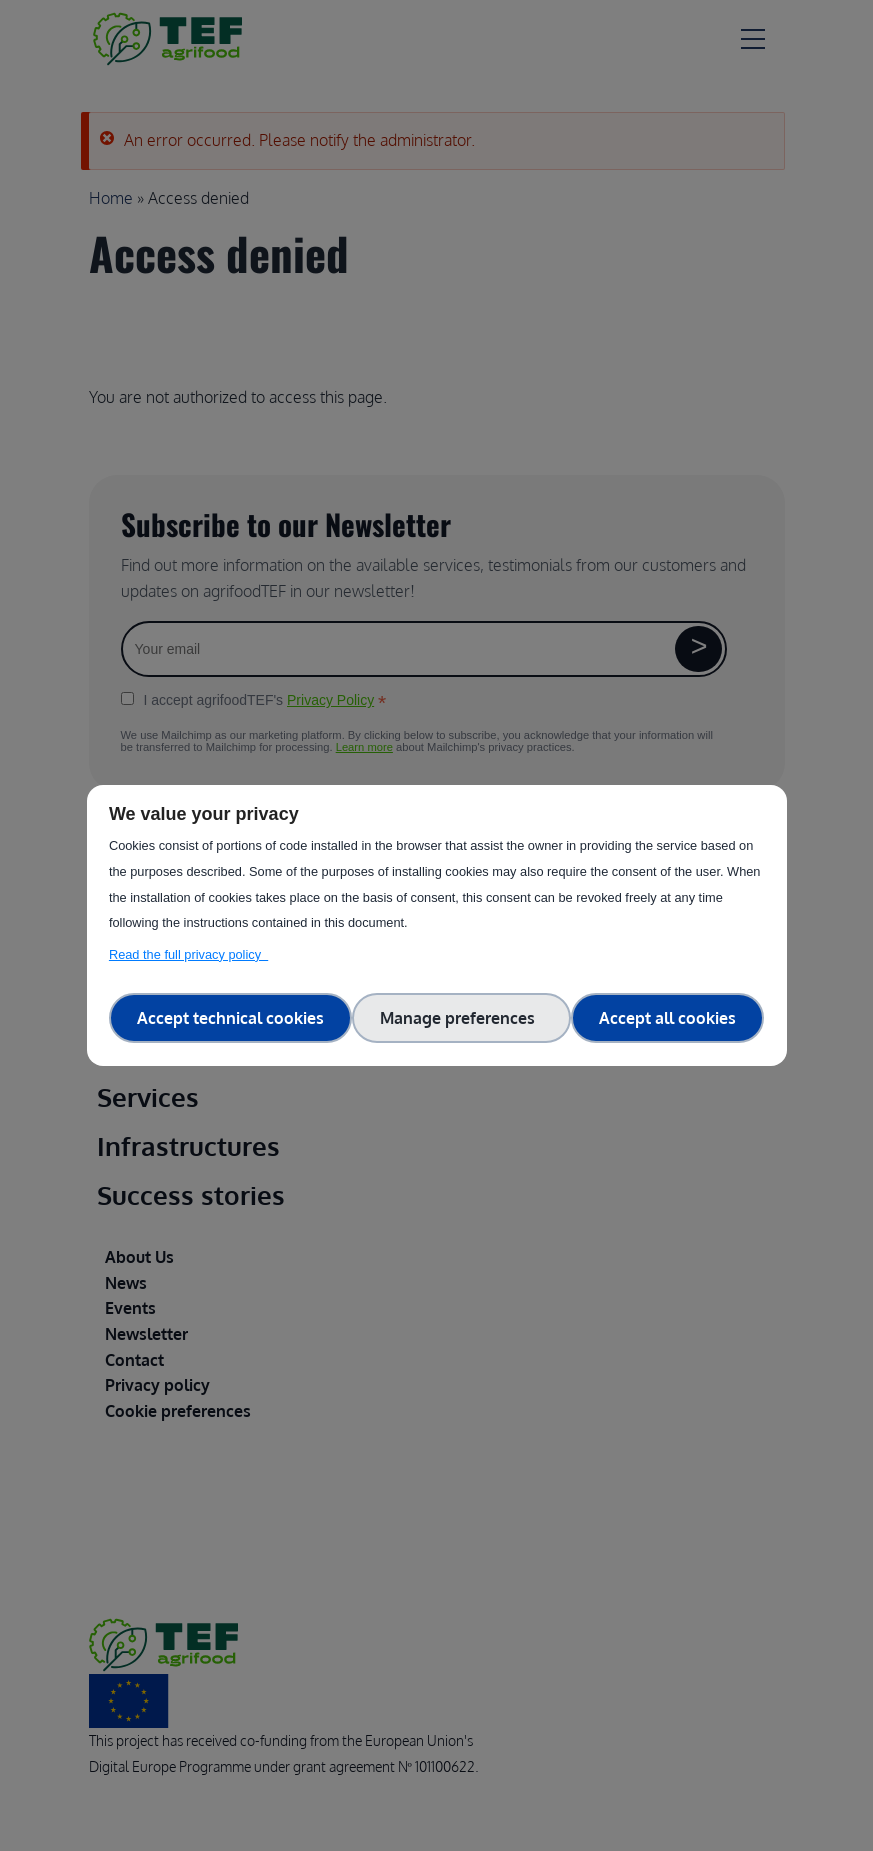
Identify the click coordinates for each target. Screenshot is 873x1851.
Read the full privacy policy (188, 954)
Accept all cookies (667, 1018)
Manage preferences (461, 1018)
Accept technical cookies (230, 1018)
